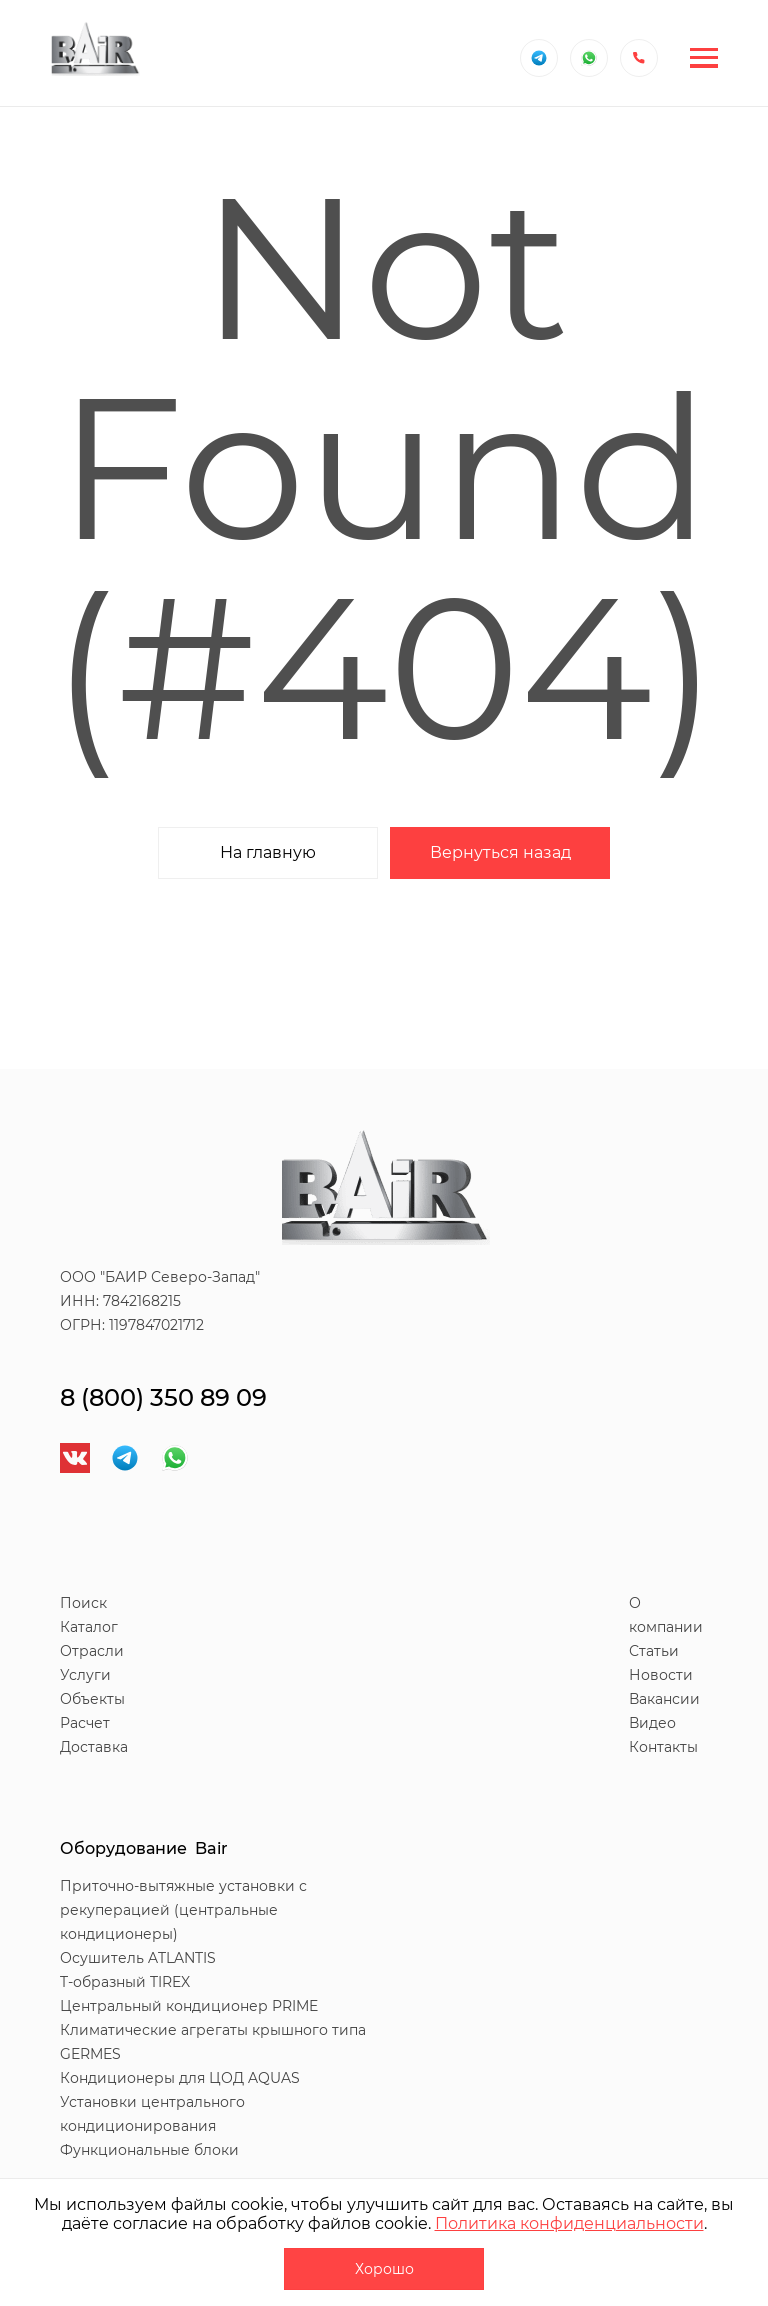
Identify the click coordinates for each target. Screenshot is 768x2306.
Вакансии (664, 1699)
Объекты (92, 1699)
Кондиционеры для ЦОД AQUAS (180, 2078)
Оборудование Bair (144, 1848)
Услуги (85, 1675)
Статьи (654, 1651)
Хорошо (384, 2269)
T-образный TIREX (125, 1982)
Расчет (85, 1723)
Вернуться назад (500, 852)
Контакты (663, 1747)
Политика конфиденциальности (569, 2223)
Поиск (83, 1603)
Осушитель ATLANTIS (138, 1958)
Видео (652, 1723)
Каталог (89, 1627)
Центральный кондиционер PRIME (189, 2006)
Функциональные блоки (149, 2150)
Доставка (94, 1747)
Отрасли (92, 1651)
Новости (661, 1675)
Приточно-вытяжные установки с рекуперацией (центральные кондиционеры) (183, 1910)
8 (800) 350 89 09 (163, 1397)
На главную (268, 852)
